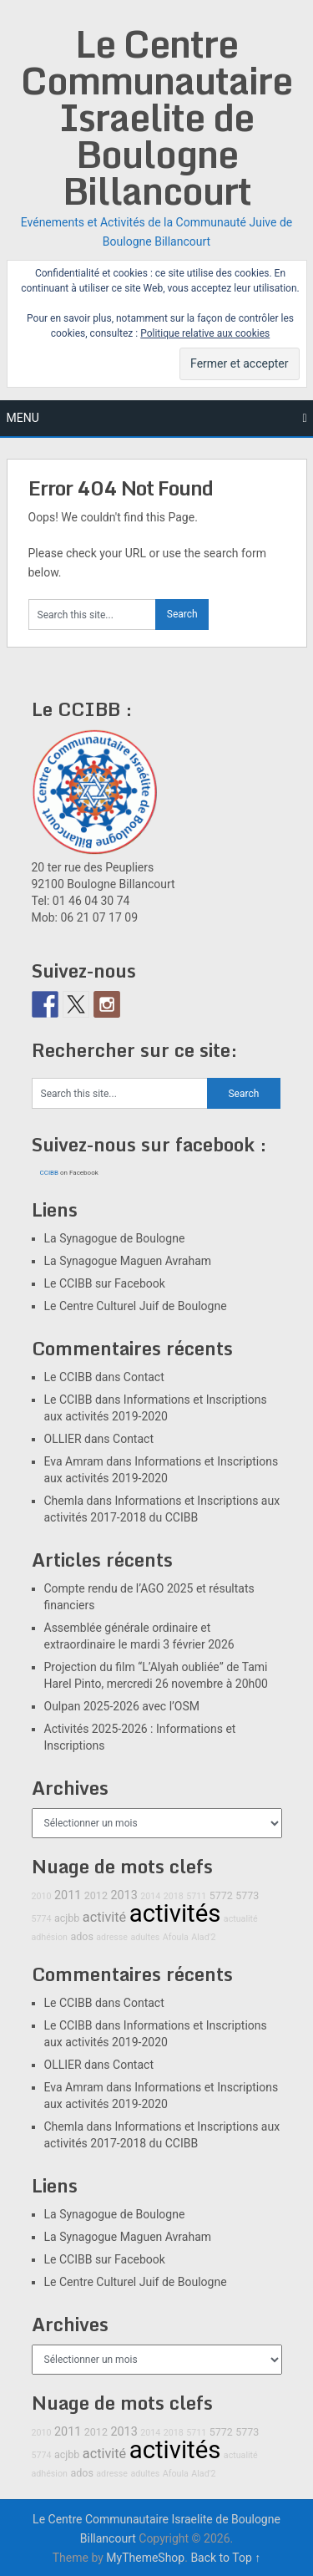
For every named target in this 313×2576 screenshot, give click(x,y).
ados (81, 1936)
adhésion (50, 1937)
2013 (123, 1895)
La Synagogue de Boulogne (114, 1238)
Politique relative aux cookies (205, 333)
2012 (96, 1895)
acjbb (66, 1918)
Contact (144, 1377)
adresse (112, 1937)
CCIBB (49, 1172)
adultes (144, 1937)
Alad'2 (203, 1937)
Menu (23, 417)
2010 (42, 1896)
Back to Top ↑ (225, 2557)
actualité (241, 1918)
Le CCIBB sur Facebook (104, 1283)
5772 (221, 1895)
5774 (42, 1918)
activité (104, 1917)
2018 (174, 1896)
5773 (247, 1895)
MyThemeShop (145, 2557)
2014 (150, 1896)
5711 (196, 1896)
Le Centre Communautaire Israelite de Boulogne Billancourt (156, 117)
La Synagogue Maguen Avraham (128, 1261)
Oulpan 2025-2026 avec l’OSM (122, 1706)
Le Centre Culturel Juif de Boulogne (135, 1306)
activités (175, 1913)
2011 (67, 1895)
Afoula (176, 1937)
